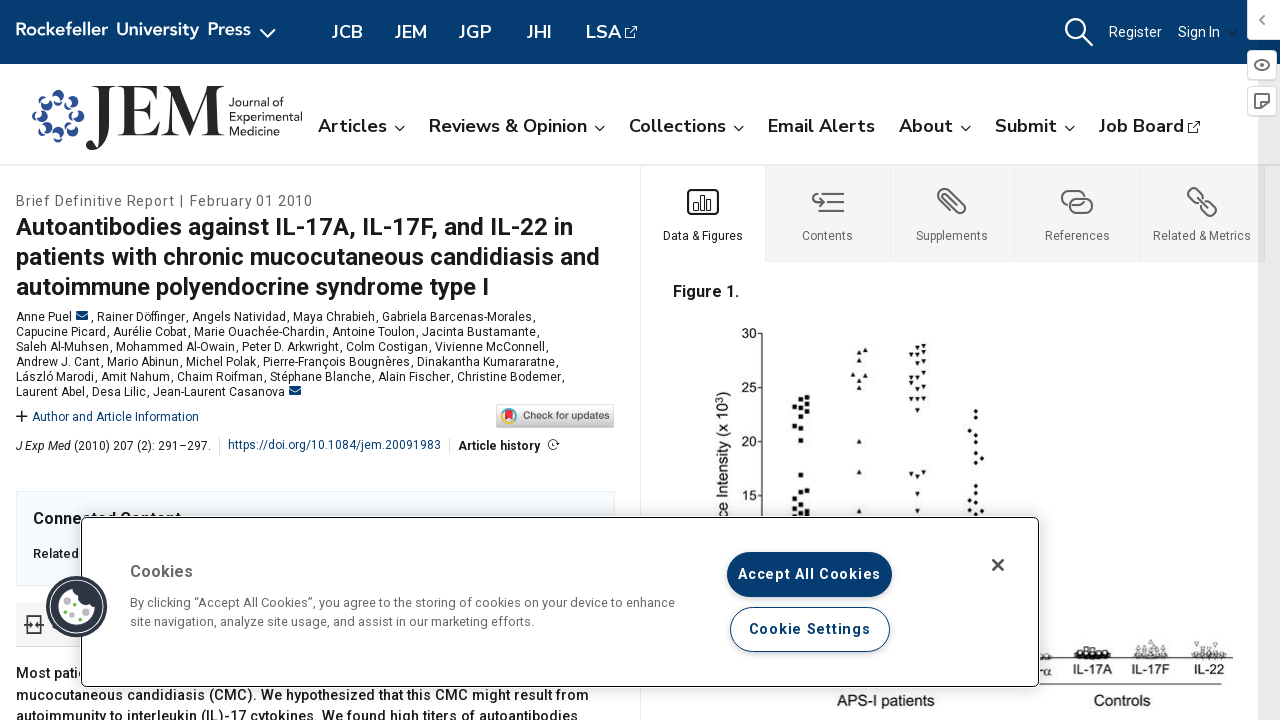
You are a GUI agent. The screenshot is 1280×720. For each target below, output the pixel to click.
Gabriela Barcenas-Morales (457, 317)
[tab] (703, 214)
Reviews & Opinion (517, 126)
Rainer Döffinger (141, 317)
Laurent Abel (50, 392)
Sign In (1208, 32)
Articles (361, 126)
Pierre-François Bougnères (336, 362)
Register (1135, 32)
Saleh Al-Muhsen (62, 347)
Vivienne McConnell (490, 347)
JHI (539, 32)
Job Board (1141, 126)
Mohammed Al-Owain (175, 347)
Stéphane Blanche (320, 377)
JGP (475, 32)
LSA (603, 32)
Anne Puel (52, 317)
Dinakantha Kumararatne (486, 362)
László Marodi (55, 377)
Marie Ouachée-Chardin (259, 332)
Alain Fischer (414, 377)
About (935, 126)
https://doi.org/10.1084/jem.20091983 (334, 445)
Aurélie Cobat (150, 332)
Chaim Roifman (220, 377)
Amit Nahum (135, 377)
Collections (686, 126)
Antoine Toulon (373, 332)
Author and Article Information (107, 417)
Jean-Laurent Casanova (227, 392)
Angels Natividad (239, 317)
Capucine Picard (61, 332)
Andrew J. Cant (58, 362)
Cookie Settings (810, 629)
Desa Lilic (119, 392)
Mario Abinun (143, 362)
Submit (1035, 126)
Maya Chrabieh (334, 317)
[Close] (998, 565)
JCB (347, 32)
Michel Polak (221, 362)
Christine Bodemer (509, 377)
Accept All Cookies (809, 574)
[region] (560, 602)
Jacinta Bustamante (479, 332)
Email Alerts (821, 126)
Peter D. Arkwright (290, 347)
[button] (1079, 32)
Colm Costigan (387, 347)
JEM (411, 32)
